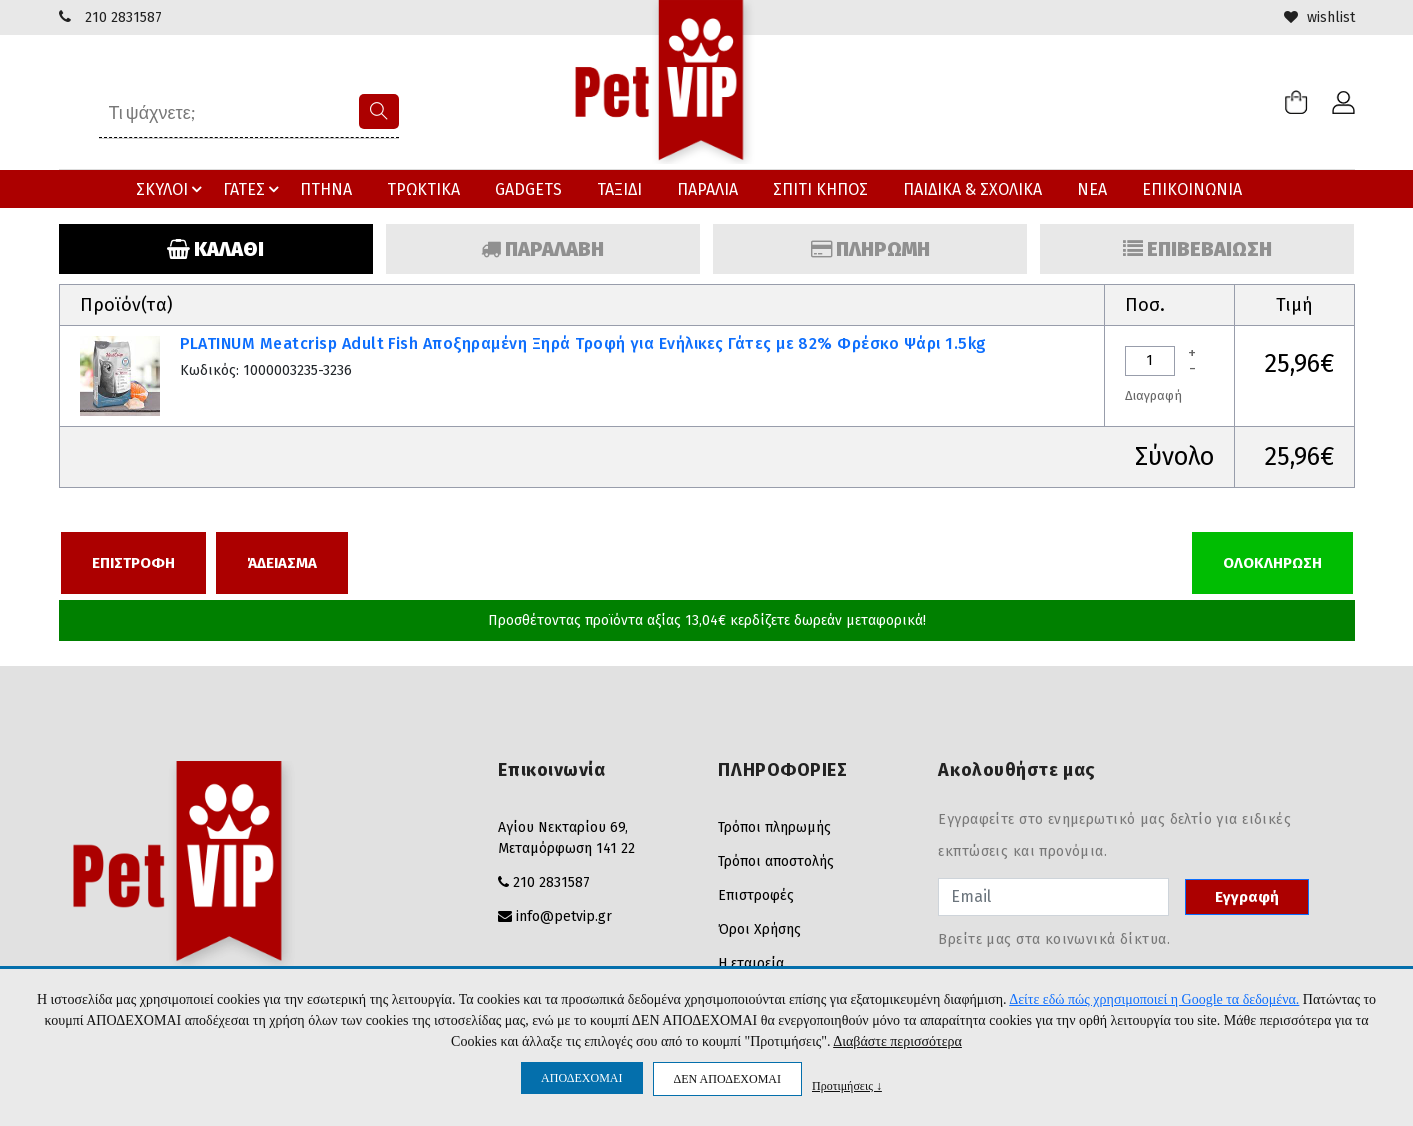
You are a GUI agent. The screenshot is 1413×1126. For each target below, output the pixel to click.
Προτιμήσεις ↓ (847, 1085)
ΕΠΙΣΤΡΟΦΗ (133, 563)
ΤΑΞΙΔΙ (619, 189)
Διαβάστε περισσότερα (897, 1041)
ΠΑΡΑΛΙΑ (707, 189)
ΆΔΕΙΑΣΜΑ (282, 563)
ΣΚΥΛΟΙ (172, 189)
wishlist (1319, 17)
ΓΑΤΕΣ (254, 189)
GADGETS (528, 189)
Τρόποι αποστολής (776, 861)
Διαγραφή (1153, 395)
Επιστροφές (756, 895)
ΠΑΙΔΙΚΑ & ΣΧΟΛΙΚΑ (972, 189)
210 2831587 (123, 17)
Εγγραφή (1247, 897)
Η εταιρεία (751, 963)
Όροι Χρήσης (759, 929)
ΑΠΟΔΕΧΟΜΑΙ (581, 1078)
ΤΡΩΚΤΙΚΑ (423, 189)
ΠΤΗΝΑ (326, 189)
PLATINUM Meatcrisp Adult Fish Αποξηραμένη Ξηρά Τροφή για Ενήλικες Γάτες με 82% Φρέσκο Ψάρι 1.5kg (583, 343)
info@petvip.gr (564, 916)
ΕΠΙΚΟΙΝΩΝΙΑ (1192, 189)
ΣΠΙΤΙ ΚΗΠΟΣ (820, 189)
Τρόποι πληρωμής (774, 827)
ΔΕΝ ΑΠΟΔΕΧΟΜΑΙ (727, 1079)
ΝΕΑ (1092, 189)
